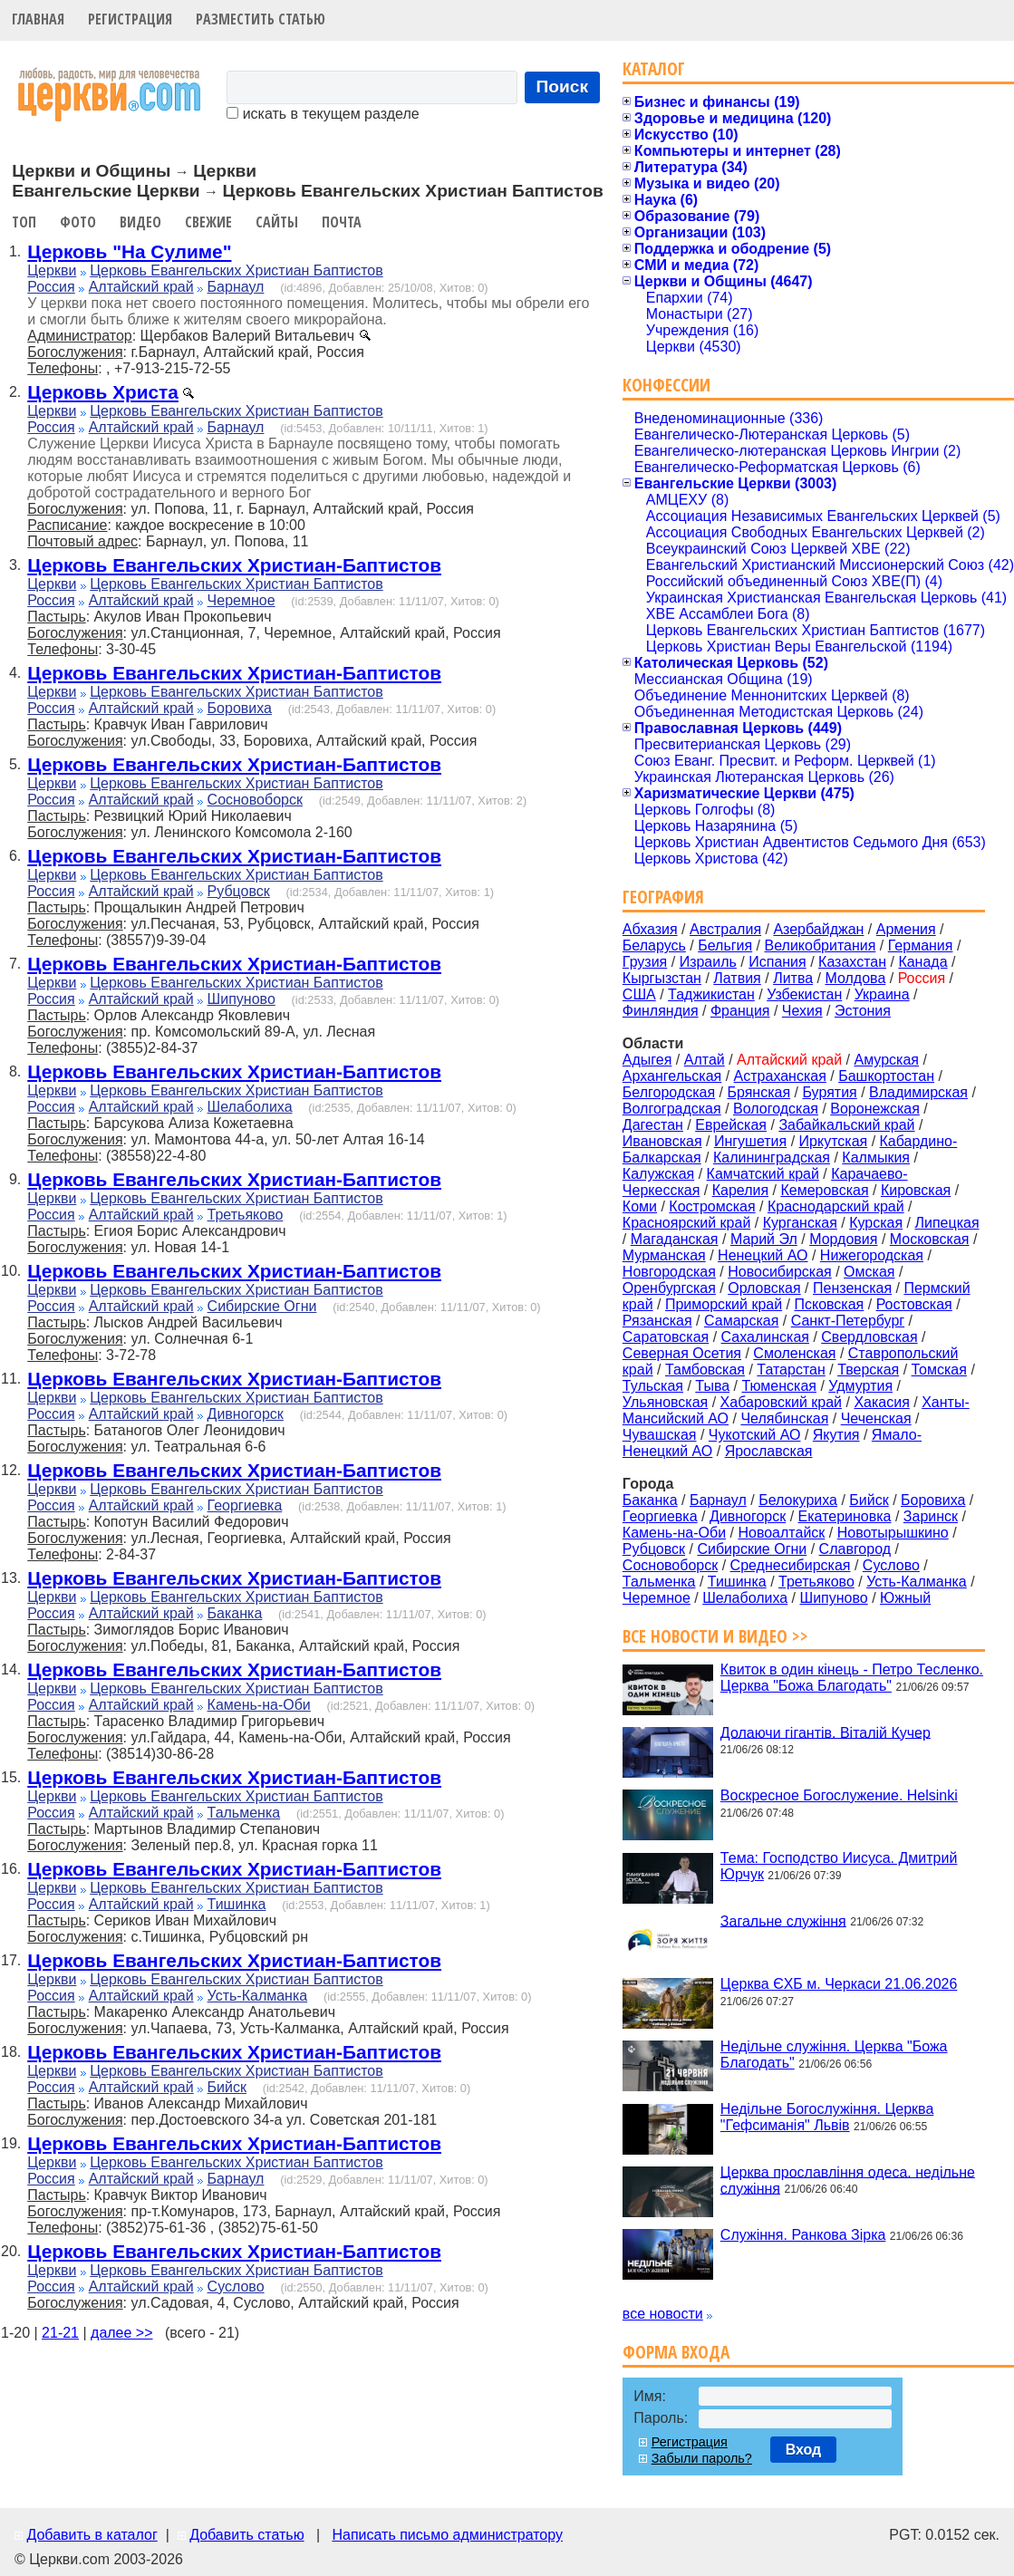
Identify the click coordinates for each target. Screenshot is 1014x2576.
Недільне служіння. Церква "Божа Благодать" (834, 2054)
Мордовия (843, 1239)
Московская (930, 1239)
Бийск (227, 2087)
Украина (882, 994)
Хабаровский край (781, 1402)
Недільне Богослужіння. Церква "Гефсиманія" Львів (826, 2117)
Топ (24, 222)
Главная (38, 19)
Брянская (758, 1092)
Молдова (855, 978)
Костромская (712, 1206)
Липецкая (946, 1222)
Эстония (863, 1010)
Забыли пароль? (702, 2458)
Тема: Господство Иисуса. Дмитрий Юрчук (839, 1866)
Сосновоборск (255, 799)
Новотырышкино (893, 1532)
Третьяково (246, 1214)
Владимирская (918, 1092)
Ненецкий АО (762, 1255)
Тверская (868, 1369)
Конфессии (666, 384)
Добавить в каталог (91, 2534)
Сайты (277, 222)
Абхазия (650, 929)
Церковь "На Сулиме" (129, 251)
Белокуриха (797, 1500)
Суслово (236, 2286)
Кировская (916, 1190)
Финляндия (661, 1010)
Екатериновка (845, 1516)
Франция (740, 1010)
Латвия (736, 978)
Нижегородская (871, 1255)
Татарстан (791, 1369)
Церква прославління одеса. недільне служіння (847, 2179)
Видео (140, 222)
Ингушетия (750, 1141)
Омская (869, 1271)
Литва (793, 978)
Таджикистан (711, 994)
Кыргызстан (662, 978)
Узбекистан (804, 994)
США (639, 994)
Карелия (740, 1190)
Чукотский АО (755, 1434)
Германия (920, 945)
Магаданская (675, 1239)
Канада (922, 962)
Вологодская (775, 1108)
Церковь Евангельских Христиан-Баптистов (234, 565)
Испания (777, 962)
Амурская (887, 1059)
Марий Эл (763, 1239)
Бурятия (829, 1092)
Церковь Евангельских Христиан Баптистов (236, 270)
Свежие (208, 222)
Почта (342, 222)
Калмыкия (876, 1157)
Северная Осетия (682, 1353)
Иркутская (833, 1141)
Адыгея (647, 1059)
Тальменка (244, 1812)
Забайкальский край (846, 1125)
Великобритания (820, 945)
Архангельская (672, 1076)
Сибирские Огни (262, 1306)
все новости (663, 2313)
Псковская (829, 1304)
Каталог (654, 68)
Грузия (645, 962)
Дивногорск (246, 1414)
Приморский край (723, 1304)
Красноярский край (686, 1222)
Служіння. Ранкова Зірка (803, 2235)
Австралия (725, 929)
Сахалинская (765, 1337)
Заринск (930, 1516)
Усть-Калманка (258, 1995)
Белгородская (669, 1092)
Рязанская (657, 1320)
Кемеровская (824, 1190)
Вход (804, 2449)
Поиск (562, 86)
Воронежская (875, 1108)
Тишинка (237, 1904)
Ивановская (662, 1141)
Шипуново (241, 999)
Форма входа (676, 2352)
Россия (50, 286)
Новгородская (669, 1271)
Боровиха (240, 708)
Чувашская (660, 1434)
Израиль (708, 962)
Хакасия (881, 1402)
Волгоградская (672, 1108)
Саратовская (666, 1337)
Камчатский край (763, 1174)
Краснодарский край (836, 1206)
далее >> (122, 2332)
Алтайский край (141, 286)
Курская (876, 1222)
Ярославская (769, 1451)
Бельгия (725, 945)
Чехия (802, 1010)
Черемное (241, 600)
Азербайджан (818, 929)
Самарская (741, 1320)
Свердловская (869, 1337)
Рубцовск (239, 891)
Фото (78, 222)
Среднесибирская (790, 1565)
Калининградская (771, 1157)
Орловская (764, 1288)
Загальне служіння (783, 1920)
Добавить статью (246, 2534)
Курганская (800, 1222)
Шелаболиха (250, 1106)
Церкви (51, 270)
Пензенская (852, 1288)
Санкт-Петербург (847, 1320)
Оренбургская (669, 1288)
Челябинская (784, 1418)
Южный (905, 1598)
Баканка (235, 1613)
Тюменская (778, 1386)
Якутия (836, 1434)
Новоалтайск (781, 1532)
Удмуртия (860, 1386)
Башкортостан (886, 1076)
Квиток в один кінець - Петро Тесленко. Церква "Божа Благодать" (851, 1677)
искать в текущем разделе (323, 113)
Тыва (712, 1386)
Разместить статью (260, 19)
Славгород (855, 1549)
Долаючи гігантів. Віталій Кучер (825, 1732)
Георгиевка (245, 1505)
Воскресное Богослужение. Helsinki (839, 1795)
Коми (640, 1206)
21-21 (60, 2332)
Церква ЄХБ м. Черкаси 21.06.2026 (838, 1984)
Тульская (653, 1386)
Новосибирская (780, 1271)
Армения (906, 929)
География (663, 896)
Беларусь (654, 945)
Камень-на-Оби (259, 1705)
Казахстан (852, 962)
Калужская (658, 1174)
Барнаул (236, 286)
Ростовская (914, 1304)
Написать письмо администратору (447, 2534)
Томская (939, 1369)
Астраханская (780, 1076)
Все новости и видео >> (715, 1636)
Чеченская (876, 1418)
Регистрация (130, 19)
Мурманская (664, 1255)
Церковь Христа (103, 391)
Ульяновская (665, 1402)
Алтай (704, 1059)
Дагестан (653, 1125)
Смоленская (794, 1353)
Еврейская (731, 1125)
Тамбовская (705, 1369)
